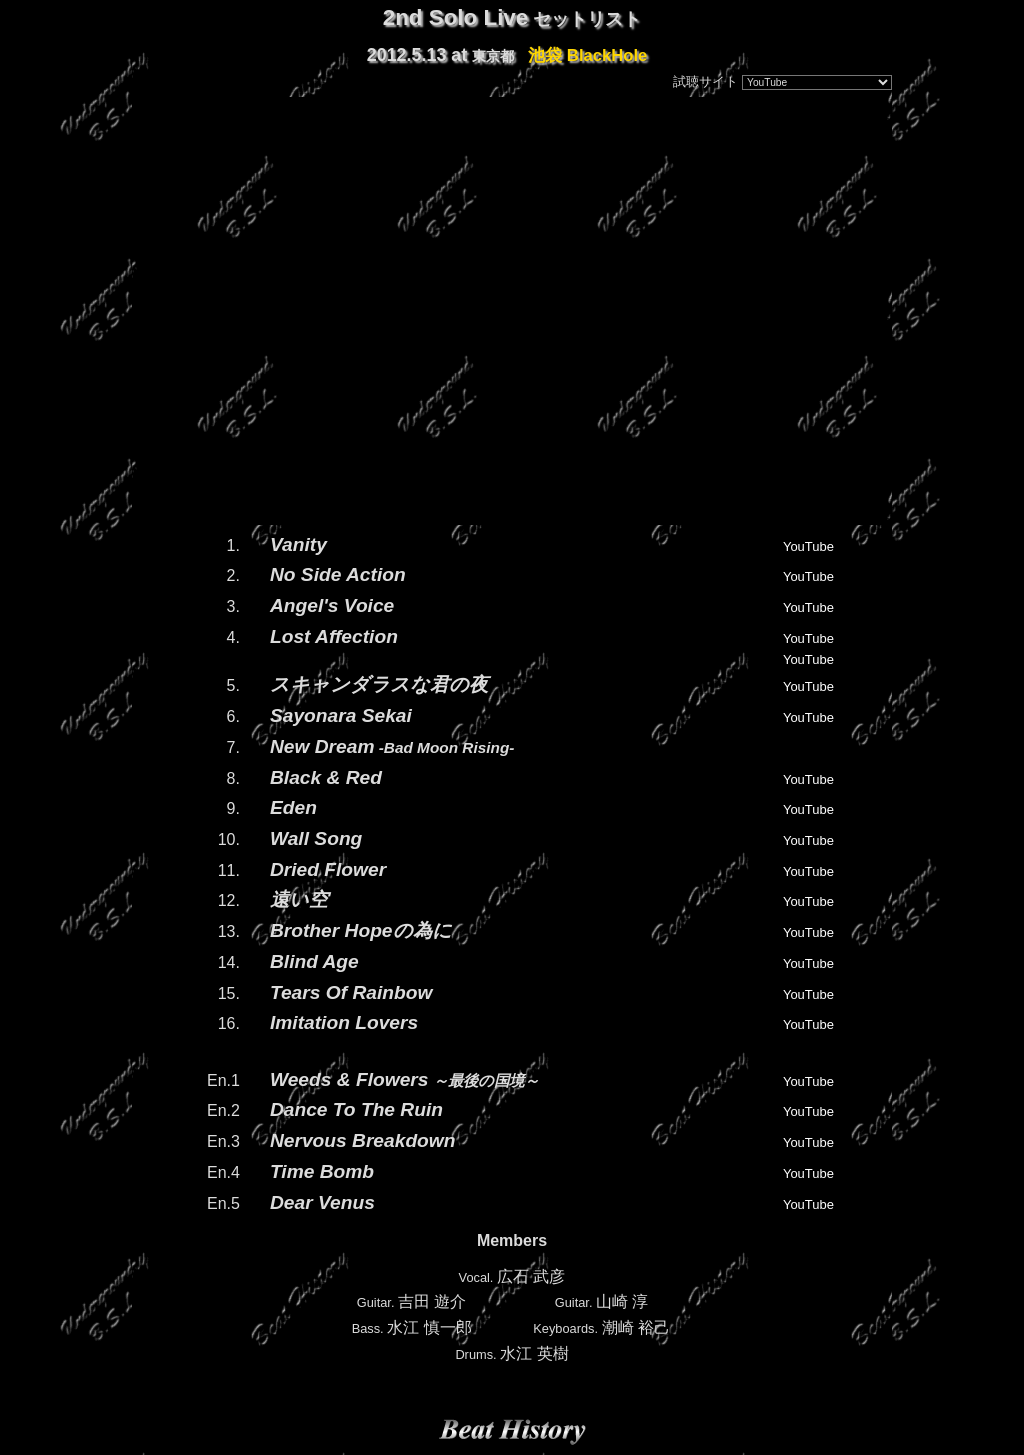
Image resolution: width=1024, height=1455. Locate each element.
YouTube (808, 546)
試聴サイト (705, 81)
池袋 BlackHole (588, 55)
